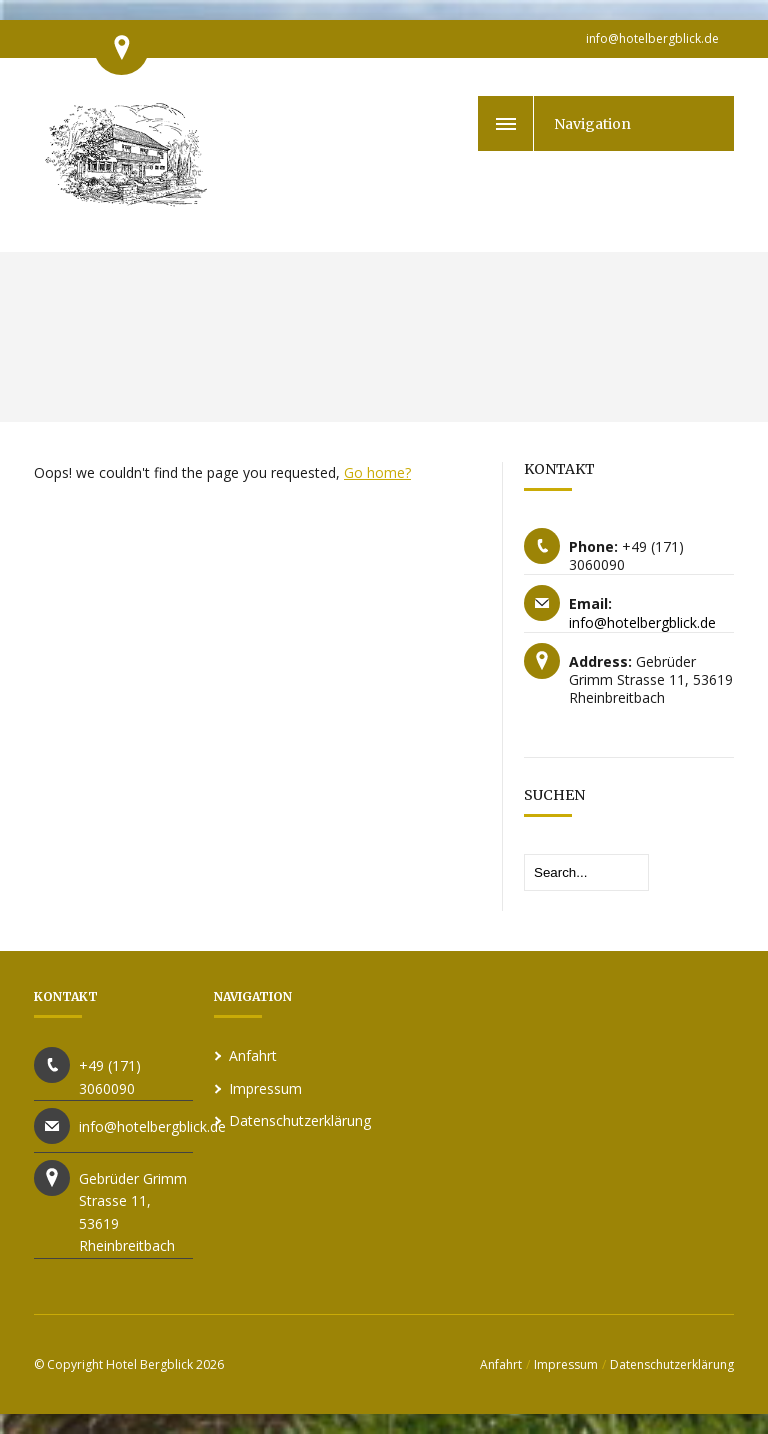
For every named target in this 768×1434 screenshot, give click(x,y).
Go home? (377, 472)
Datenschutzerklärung (300, 1120)
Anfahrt (253, 1055)
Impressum (265, 1088)
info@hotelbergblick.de (652, 38)
